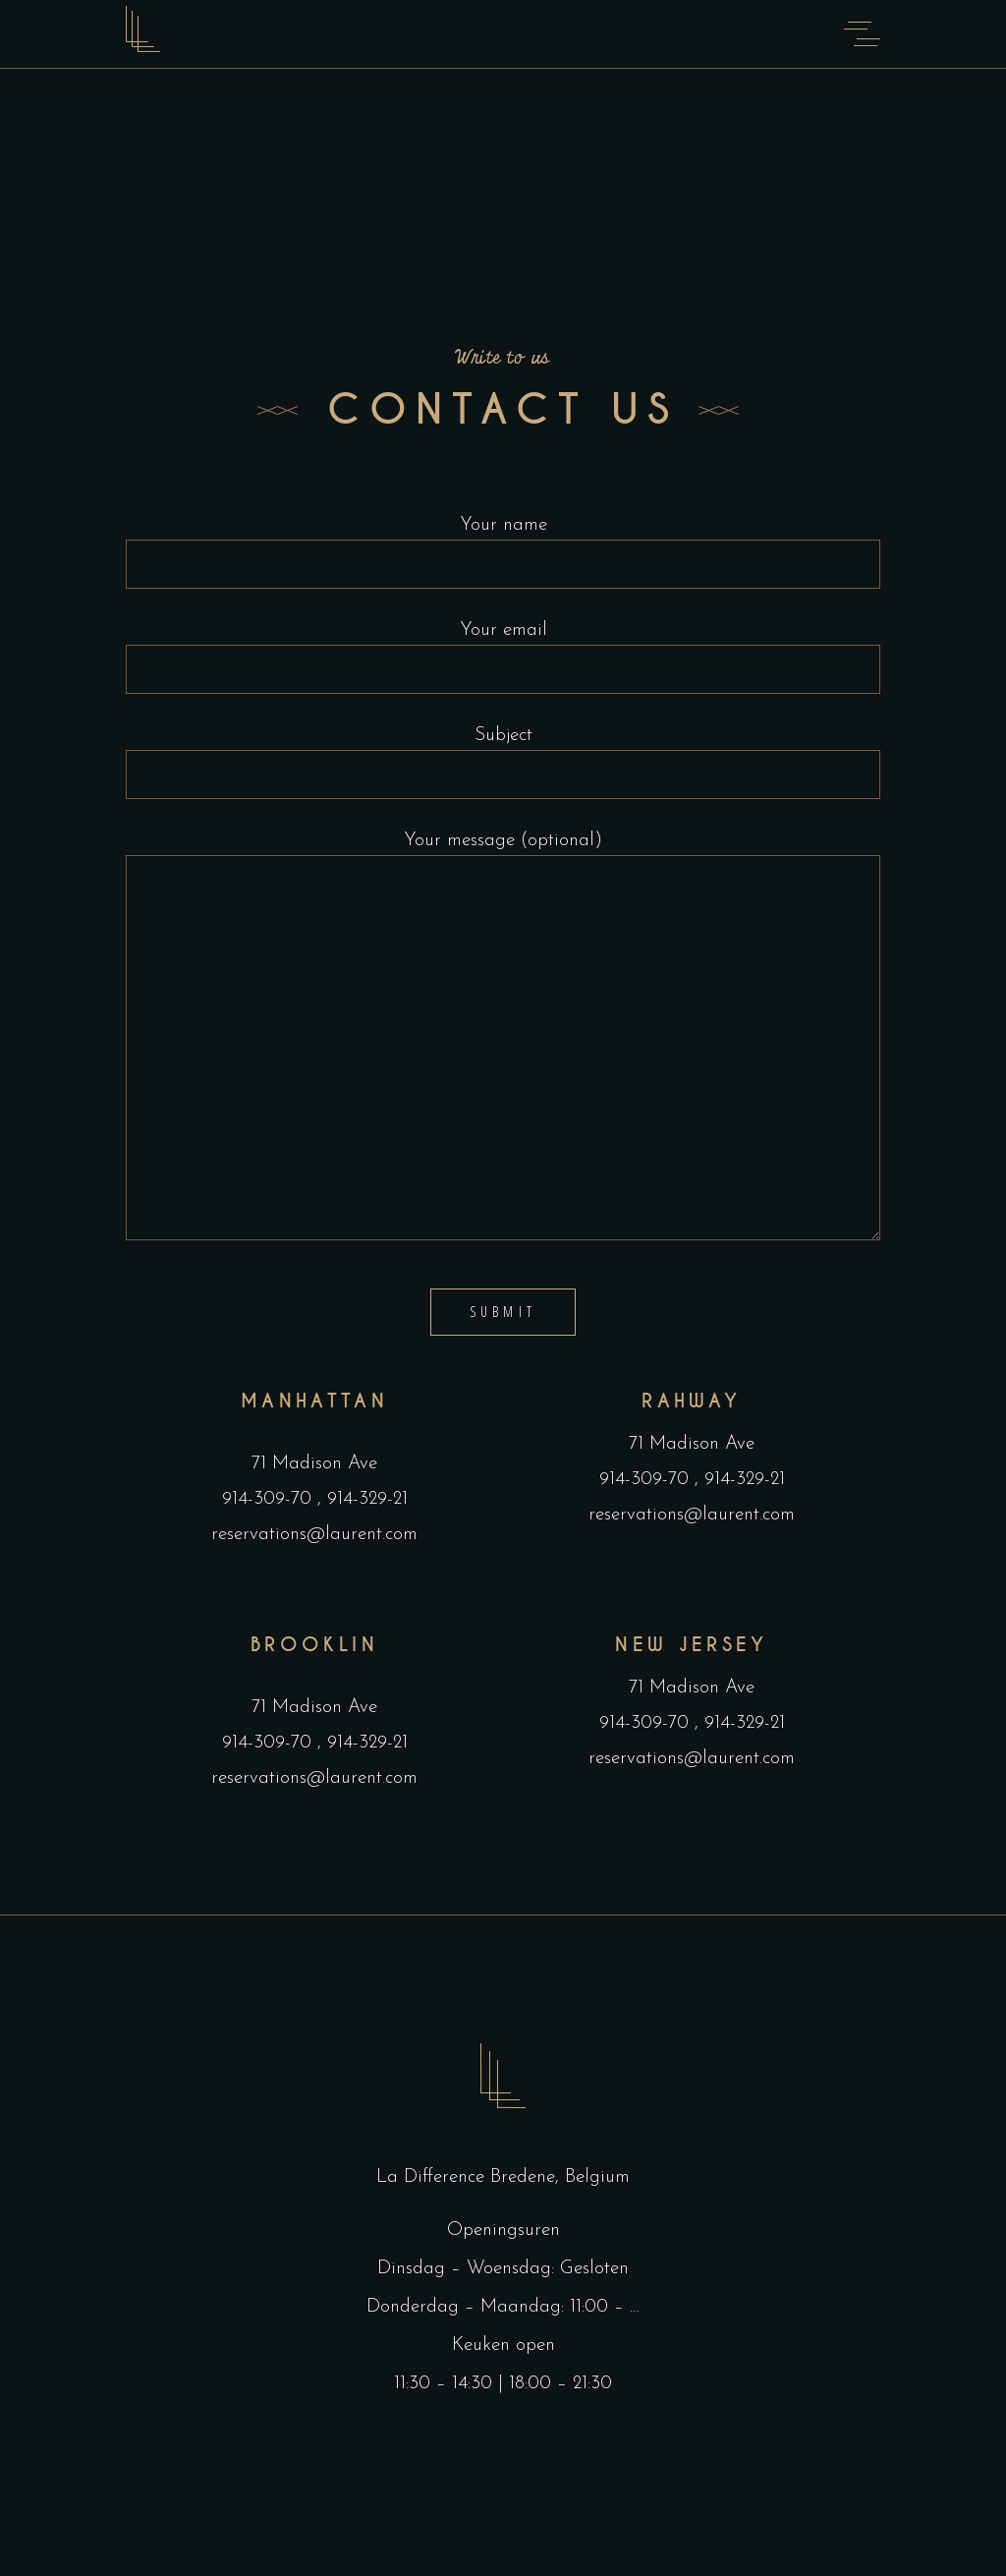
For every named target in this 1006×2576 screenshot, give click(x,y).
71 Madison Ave (314, 1464)
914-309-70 (269, 1499)
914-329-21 (364, 1499)
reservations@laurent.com (314, 1534)
